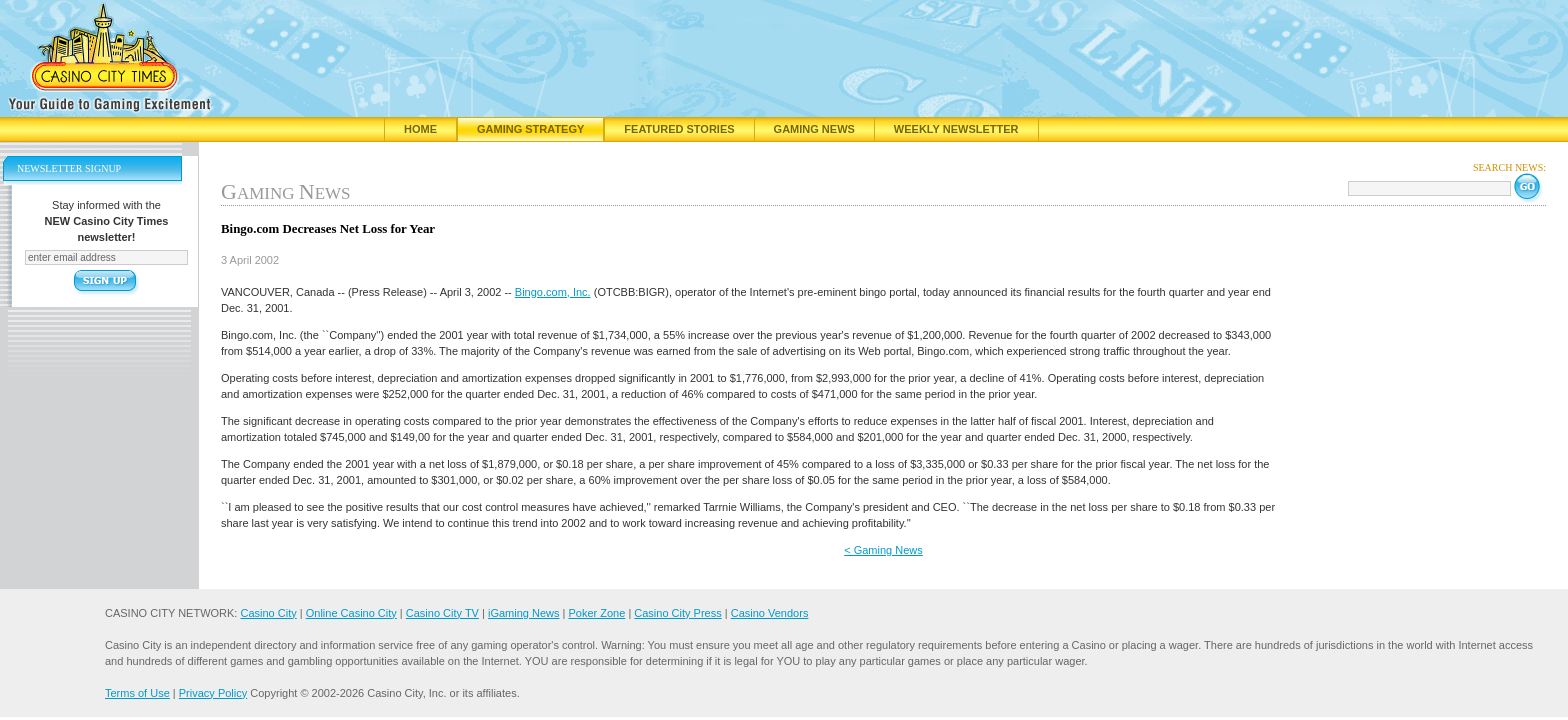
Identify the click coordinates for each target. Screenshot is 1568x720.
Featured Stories (679, 129)
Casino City (268, 613)
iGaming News (524, 613)
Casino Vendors (770, 613)
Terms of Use (137, 693)
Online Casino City (351, 613)
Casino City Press (677, 613)
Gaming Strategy (530, 129)
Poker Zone (596, 613)
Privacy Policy (213, 693)
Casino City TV (442, 613)
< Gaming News (883, 550)
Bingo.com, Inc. (553, 292)
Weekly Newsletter (956, 129)
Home (420, 129)
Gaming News (814, 129)
